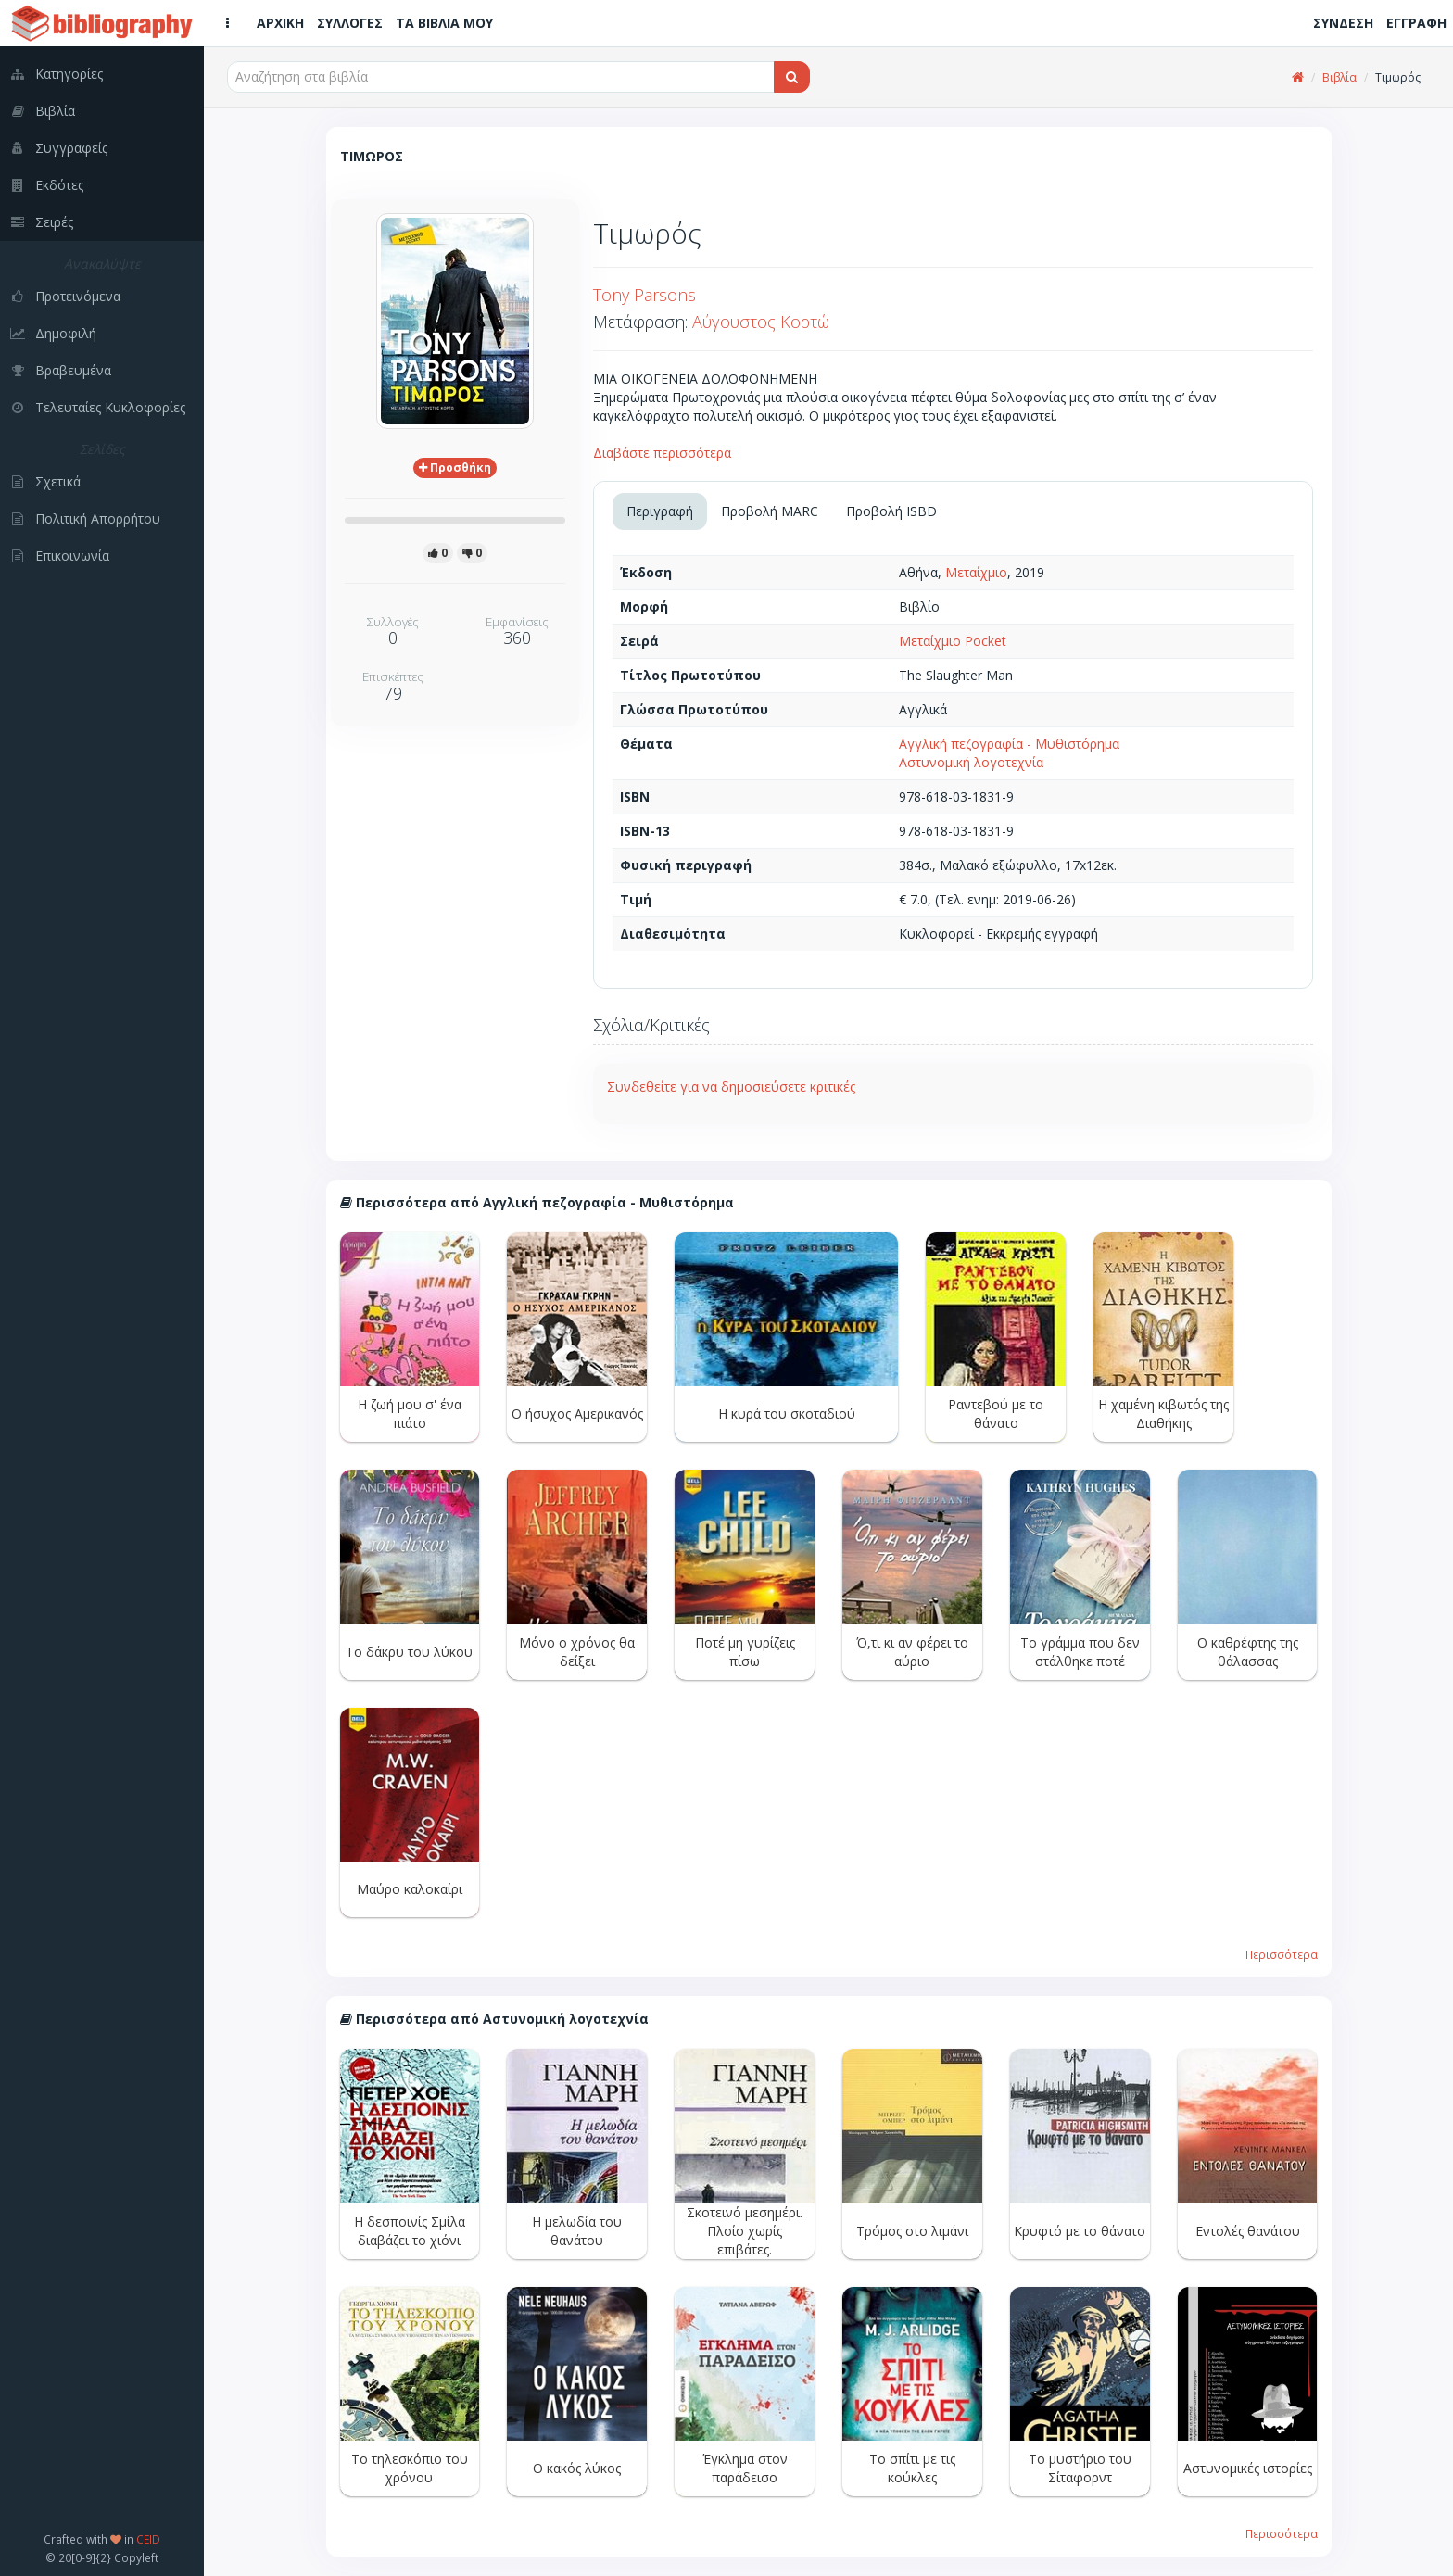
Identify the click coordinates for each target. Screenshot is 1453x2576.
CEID (148, 2539)
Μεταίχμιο (976, 572)
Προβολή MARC (769, 511)
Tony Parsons (644, 295)
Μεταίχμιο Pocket (952, 641)
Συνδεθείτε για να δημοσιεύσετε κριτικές (731, 1086)
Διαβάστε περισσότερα (662, 452)
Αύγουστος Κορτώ (760, 321)
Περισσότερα (1281, 1954)
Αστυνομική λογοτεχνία (971, 762)
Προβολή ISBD (891, 511)
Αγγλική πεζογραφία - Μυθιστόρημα (1009, 743)
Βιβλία (1339, 77)
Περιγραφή (659, 511)
